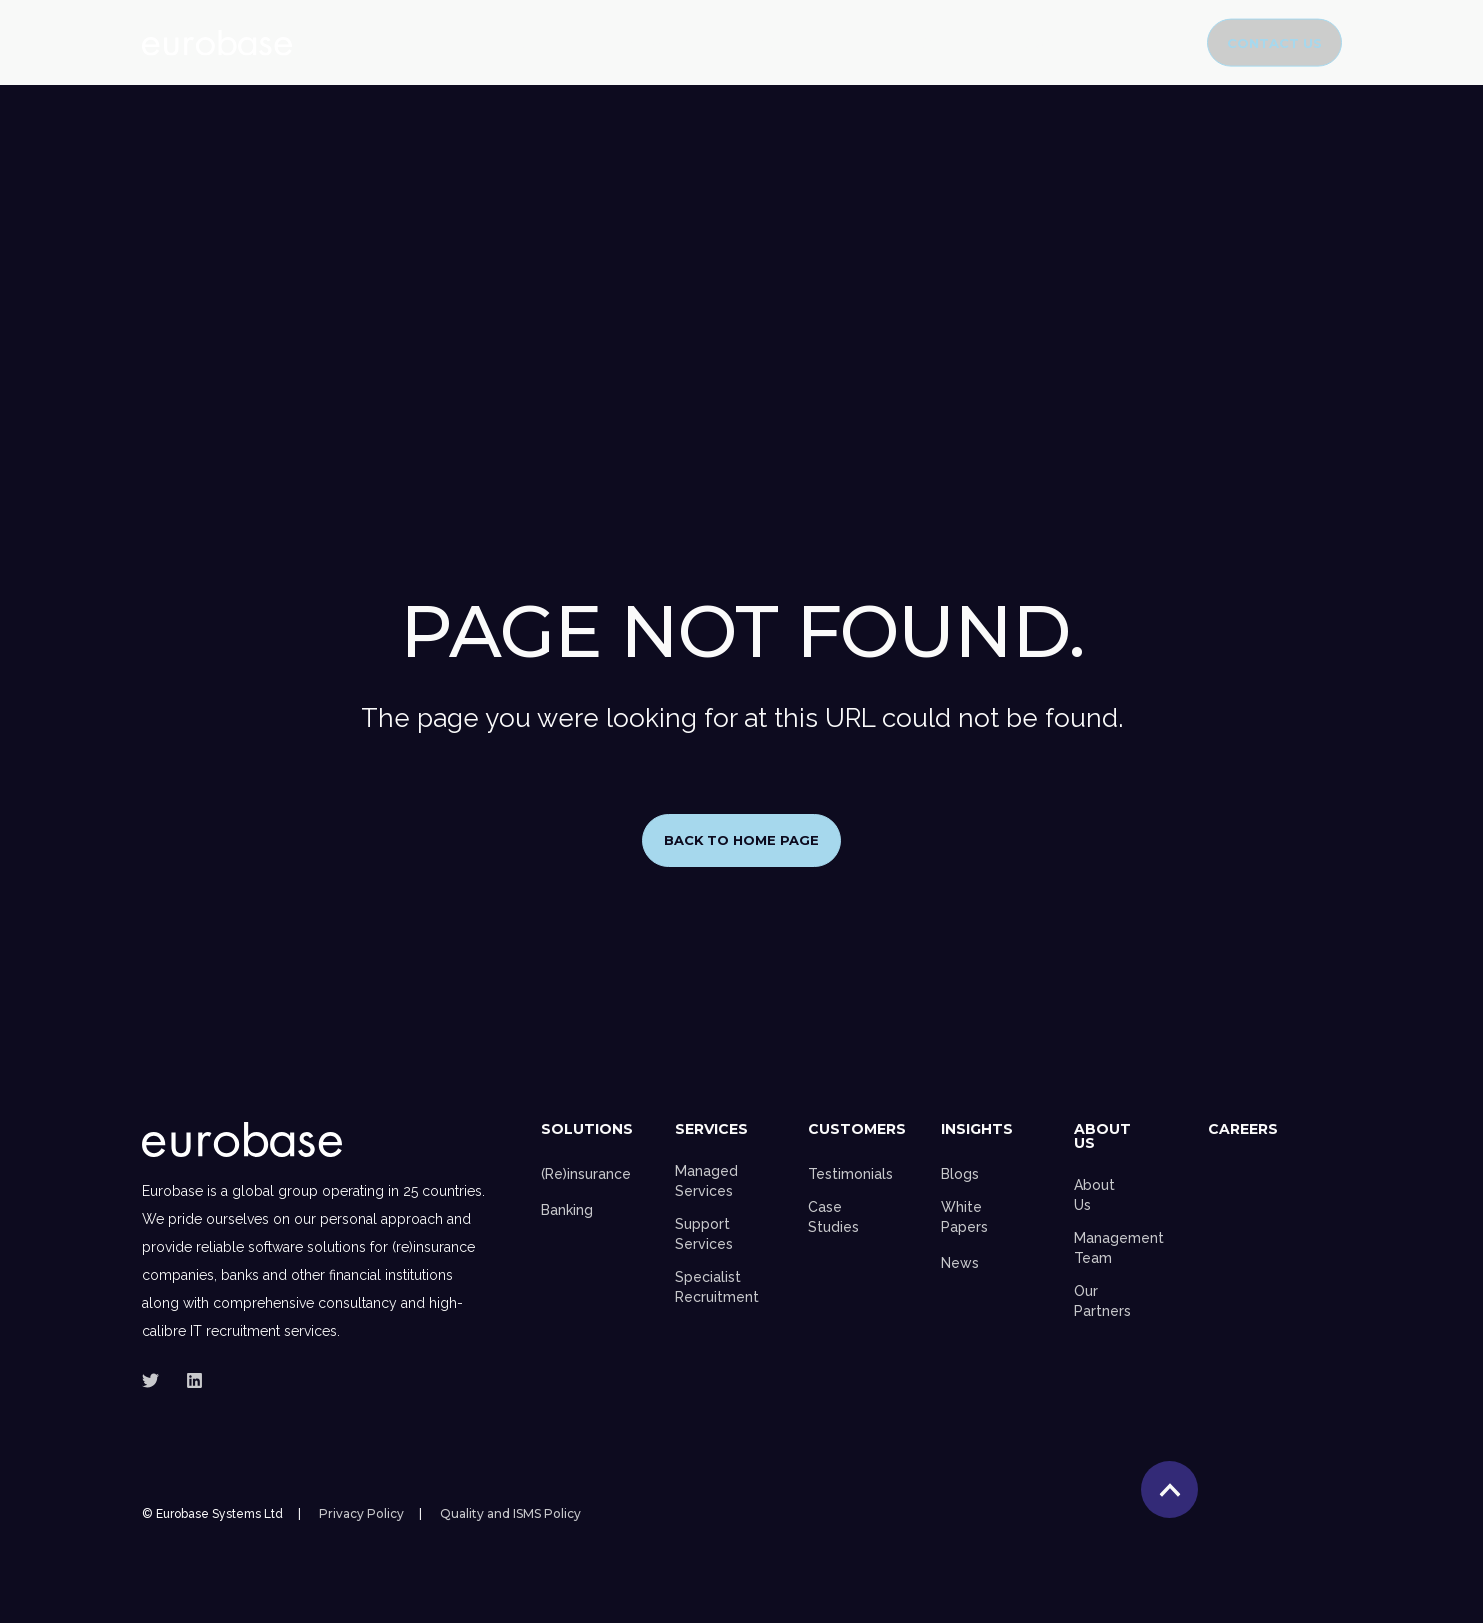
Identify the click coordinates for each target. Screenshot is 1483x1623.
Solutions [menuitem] (587, 1130)
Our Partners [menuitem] (1102, 1301)
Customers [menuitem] (857, 1130)
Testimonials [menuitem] (850, 1174)
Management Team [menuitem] (1119, 1248)
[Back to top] (1169, 1490)
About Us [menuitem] (1102, 1137)
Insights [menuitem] (977, 1130)
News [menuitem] (960, 1263)
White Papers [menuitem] (964, 1217)
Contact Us (1274, 42)
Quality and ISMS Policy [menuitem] (510, 1515)
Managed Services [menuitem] (706, 1181)
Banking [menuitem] (567, 1210)
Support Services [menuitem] (704, 1234)
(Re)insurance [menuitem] (586, 1174)
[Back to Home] (217, 43)
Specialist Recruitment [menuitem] (717, 1287)
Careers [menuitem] (1243, 1130)
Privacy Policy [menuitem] (361, 1515)
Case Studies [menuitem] (833, 1217)
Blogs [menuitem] (960, 1174)
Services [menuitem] (711, 1130)
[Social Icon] (156, 1380)
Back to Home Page (742, 840)
